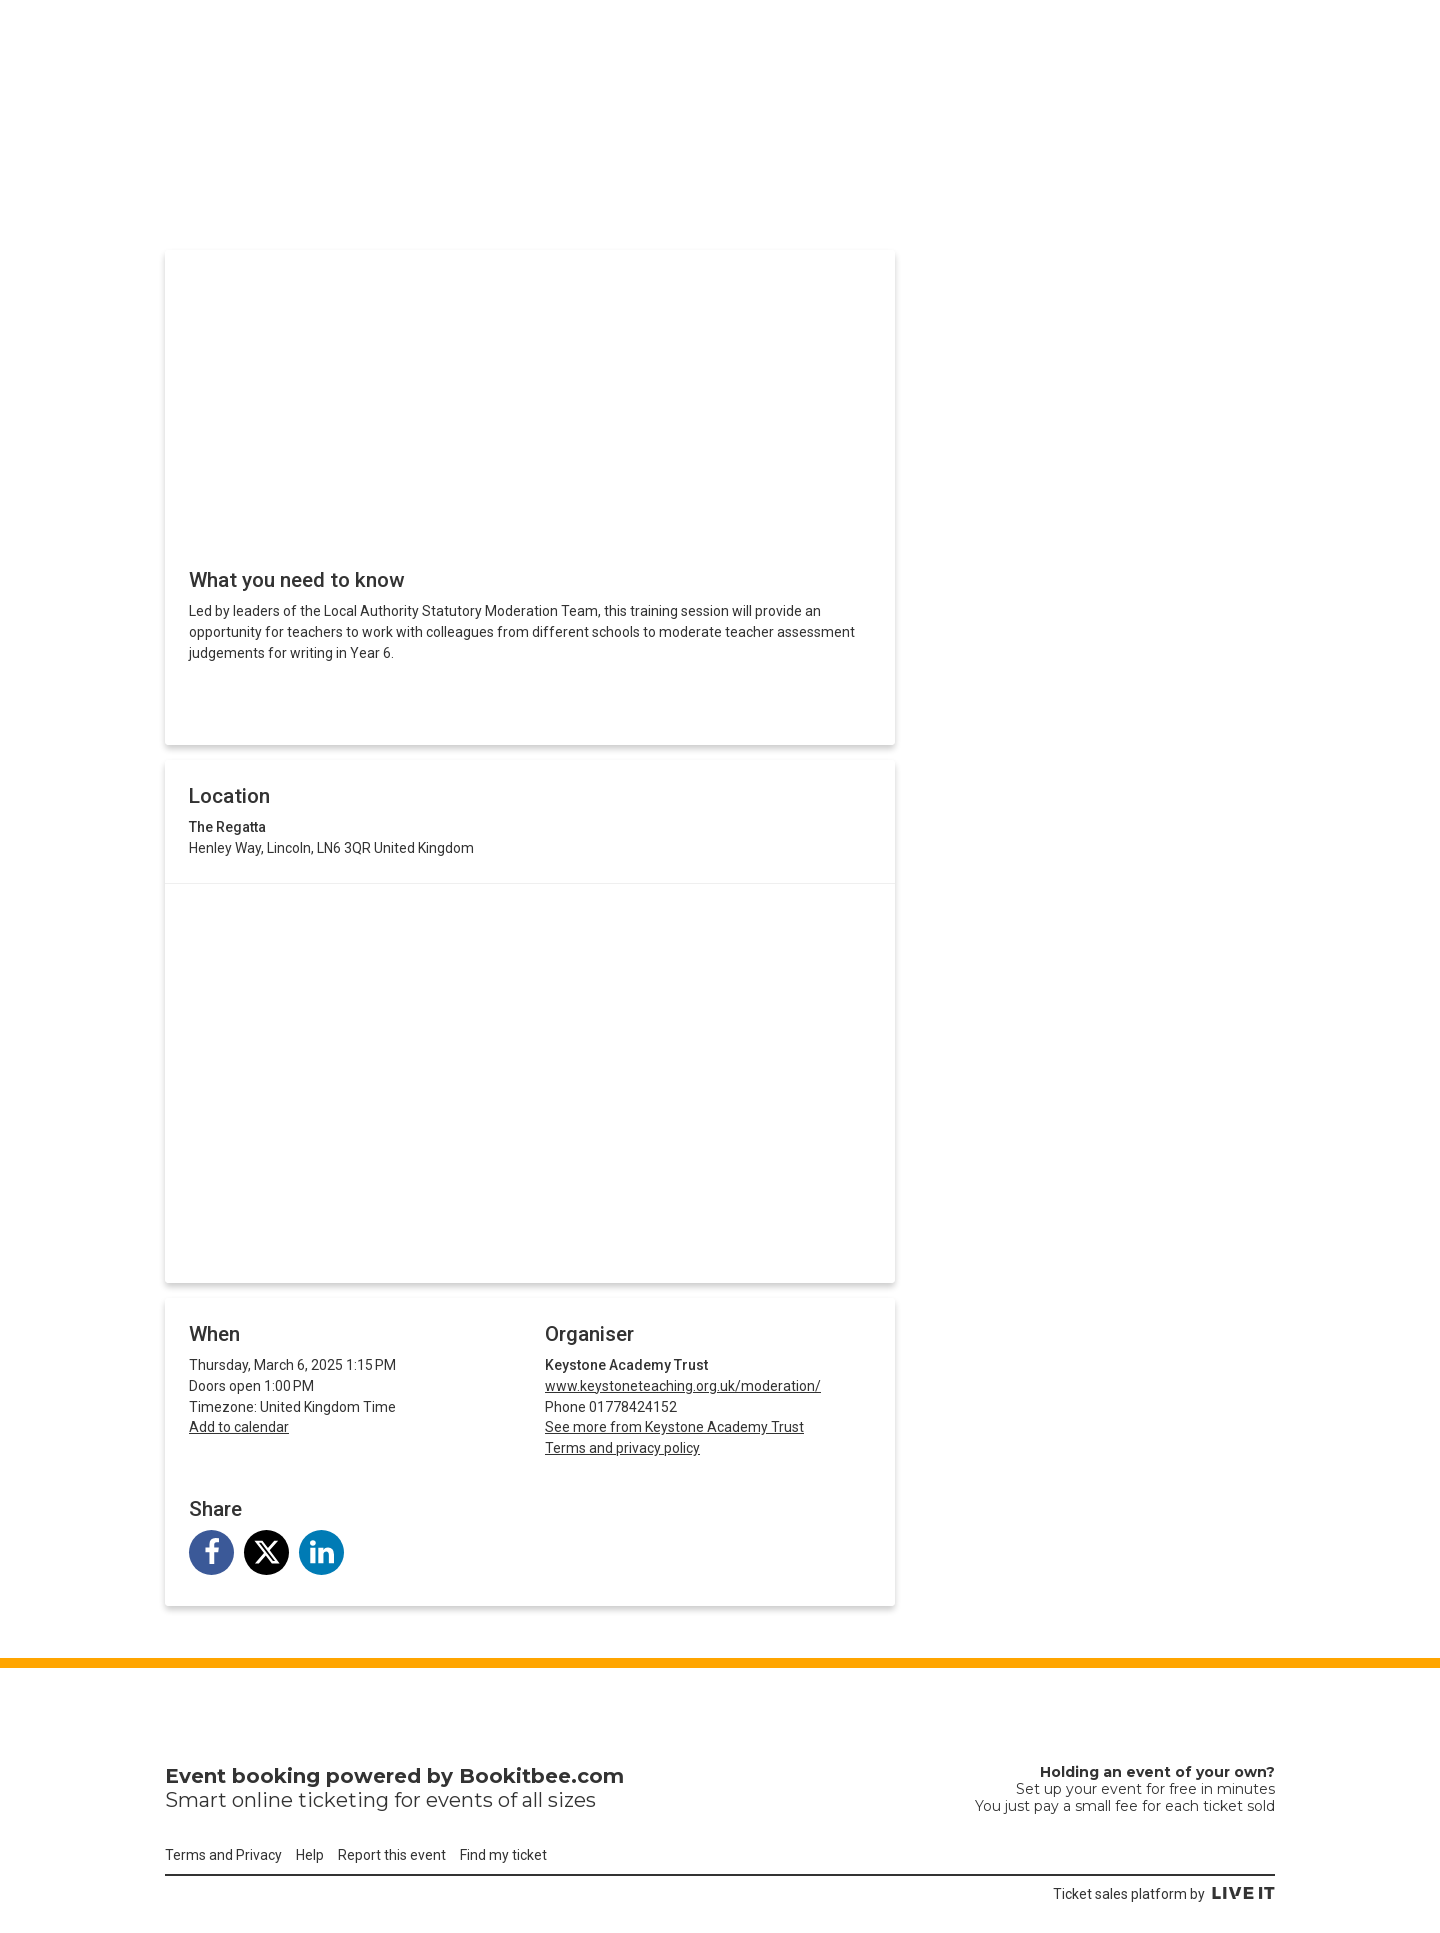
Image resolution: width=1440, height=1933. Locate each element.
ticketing (343, 1800)
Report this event (392, 1855)
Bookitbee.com (541, 1776)
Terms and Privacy (223, 1855)
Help (310, 1855)
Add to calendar (239, 1427)
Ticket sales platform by (1164, 1894)
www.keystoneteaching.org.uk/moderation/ (683, 1386)
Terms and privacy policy (622, 1448)
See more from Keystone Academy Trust (674, 1427)
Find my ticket (503, 1855)
